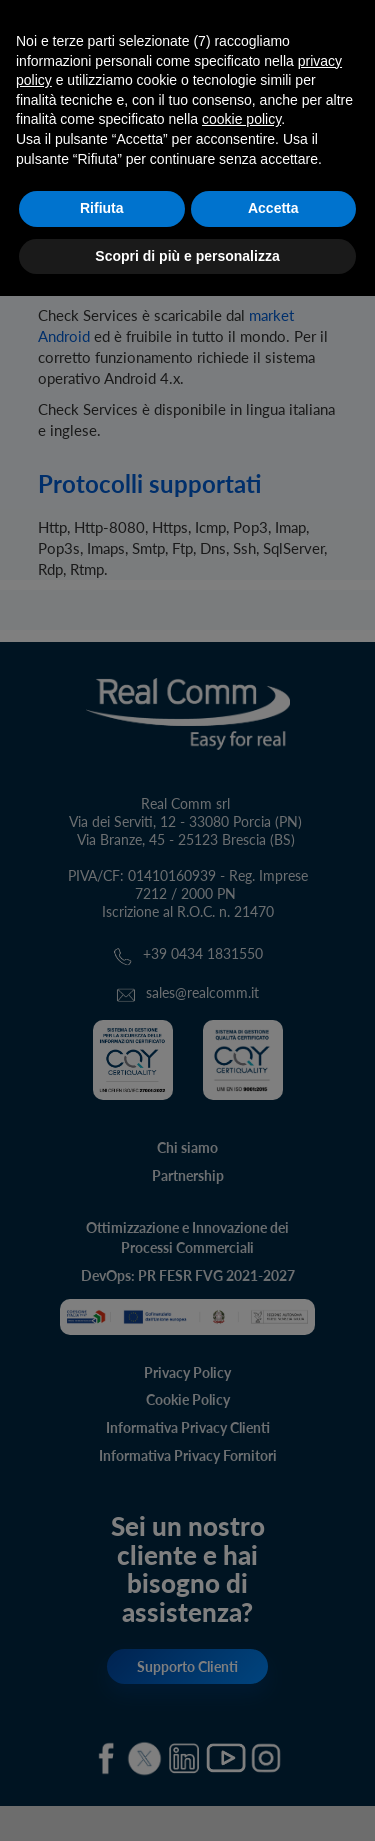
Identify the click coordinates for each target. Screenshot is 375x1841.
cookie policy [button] (241, 119)
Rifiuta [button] (102, 208)
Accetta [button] (273, 208)
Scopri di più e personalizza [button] (187, 256)
